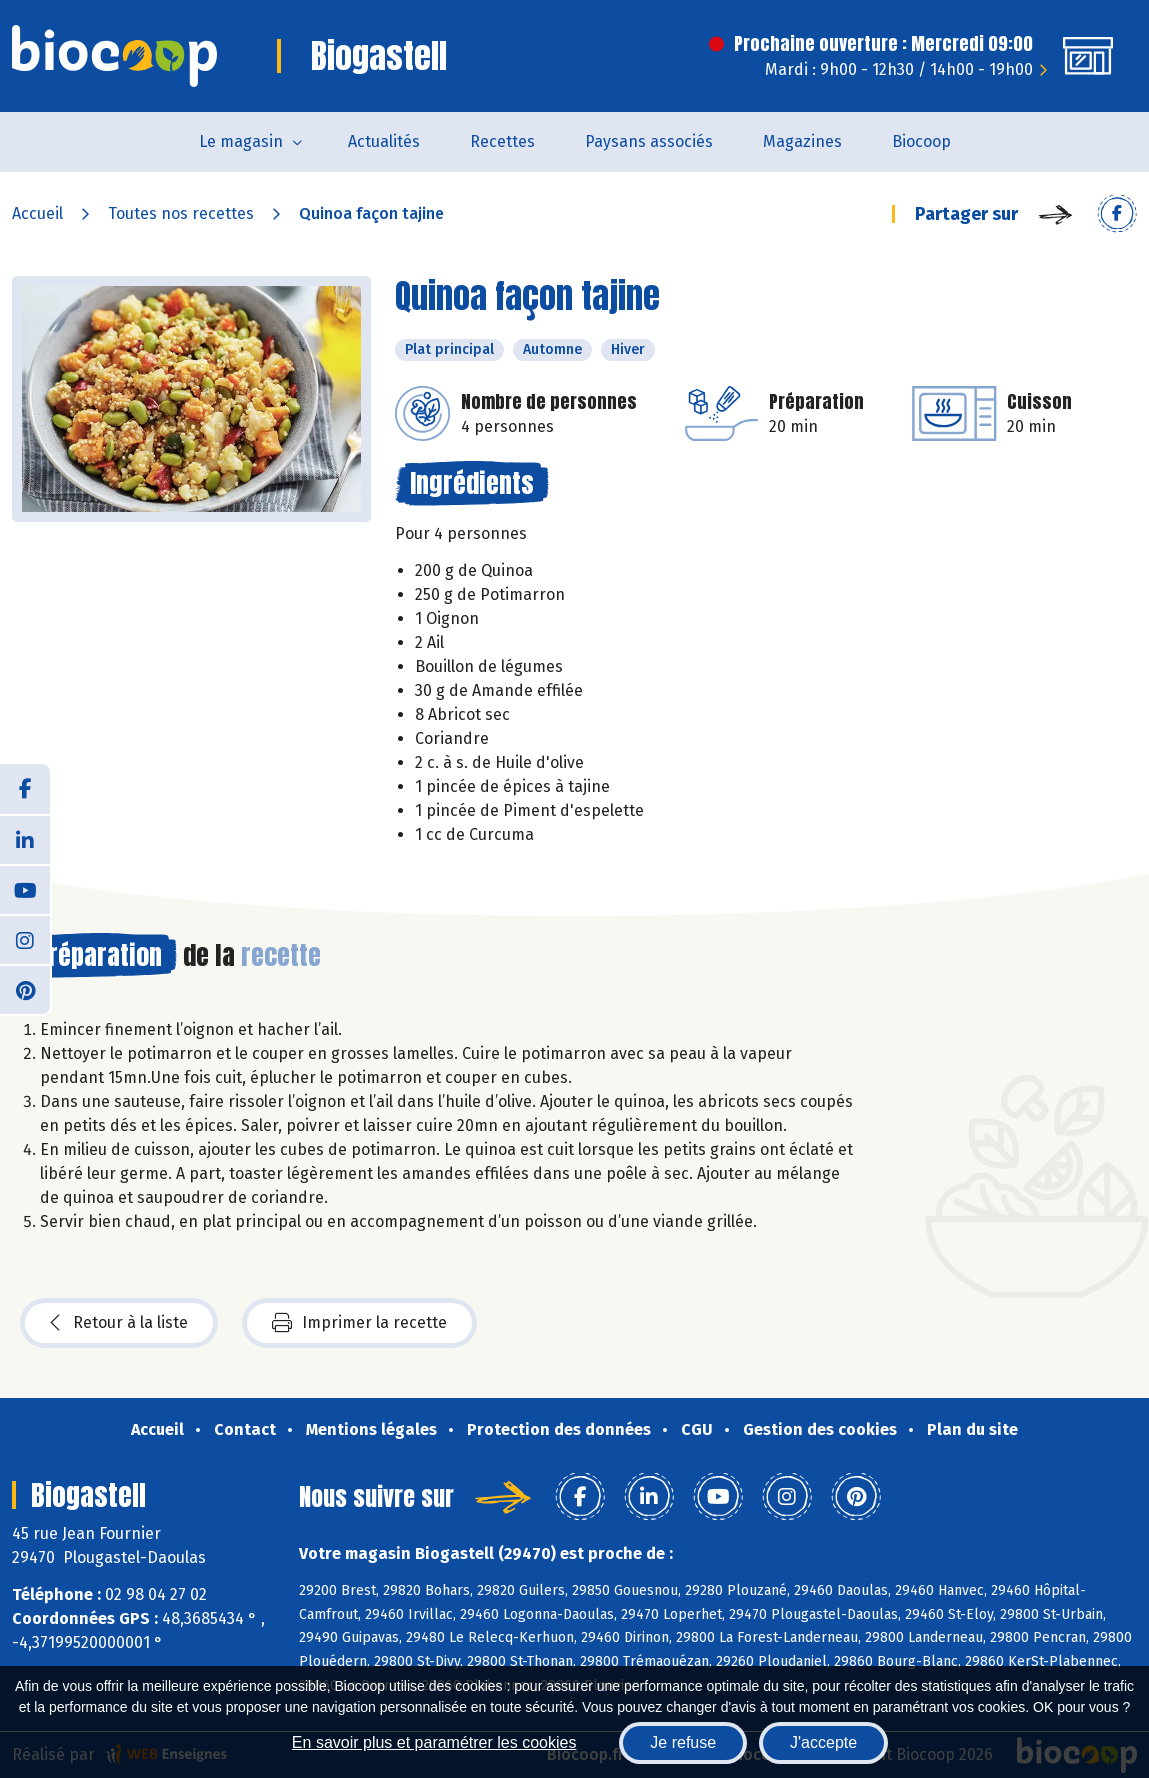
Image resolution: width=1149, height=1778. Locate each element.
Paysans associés (649, 141)
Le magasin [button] (241, 141)
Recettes (502, 141)
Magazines (802, 141)
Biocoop (921, 141)
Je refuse (683, 1742)
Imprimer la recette (359, 1323)
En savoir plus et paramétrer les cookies (434, 1742)
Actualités (384, 141)
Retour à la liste (119, 1323)
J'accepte (823, 1742)
